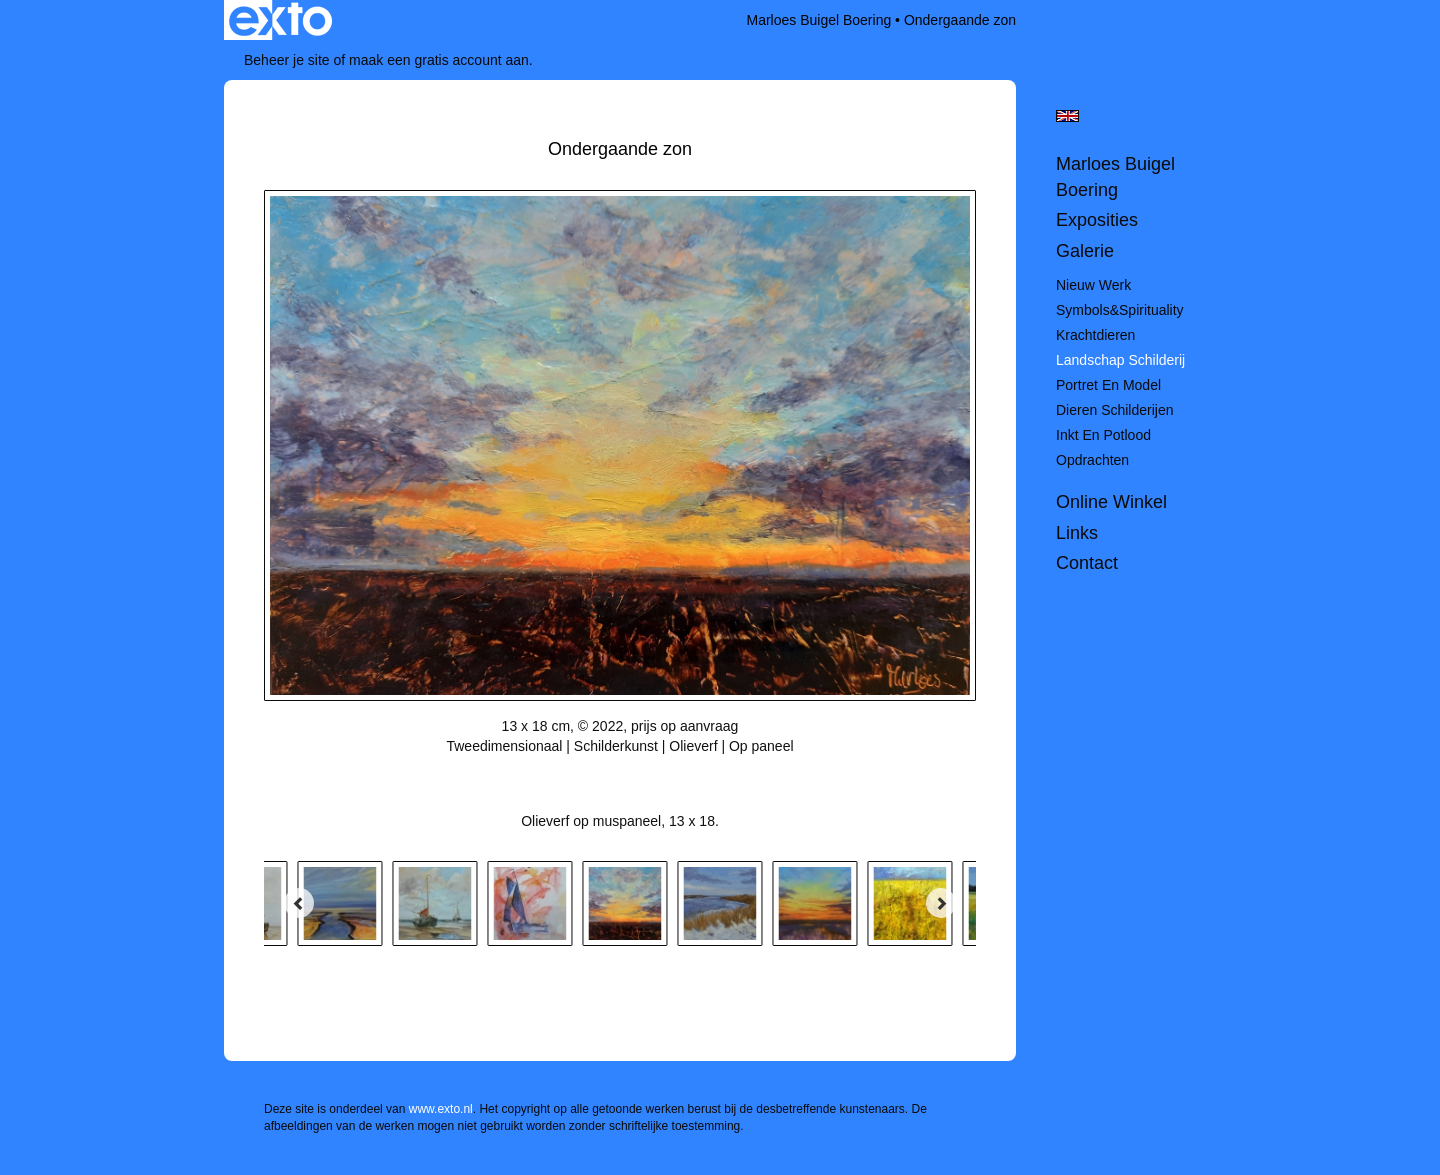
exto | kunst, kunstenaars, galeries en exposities (280, 20)
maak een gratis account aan (439, 60)
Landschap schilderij (1120, 360)
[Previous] (299, 903)
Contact (1087, 563)
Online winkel (1111, 502)
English (1067, 116)
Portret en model (1108, 385)
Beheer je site (287, 60)
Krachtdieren (1095, 335)
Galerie (1085, 251)
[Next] (941, 903)
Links (1077, 533)
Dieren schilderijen (1115, 410)
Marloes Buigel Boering (818, 20)
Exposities (1097, 220)
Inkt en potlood (1103, 435)
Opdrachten (1092, 460)
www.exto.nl (441, 1109)
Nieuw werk (1093, 285)
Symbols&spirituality (1120, 310)
